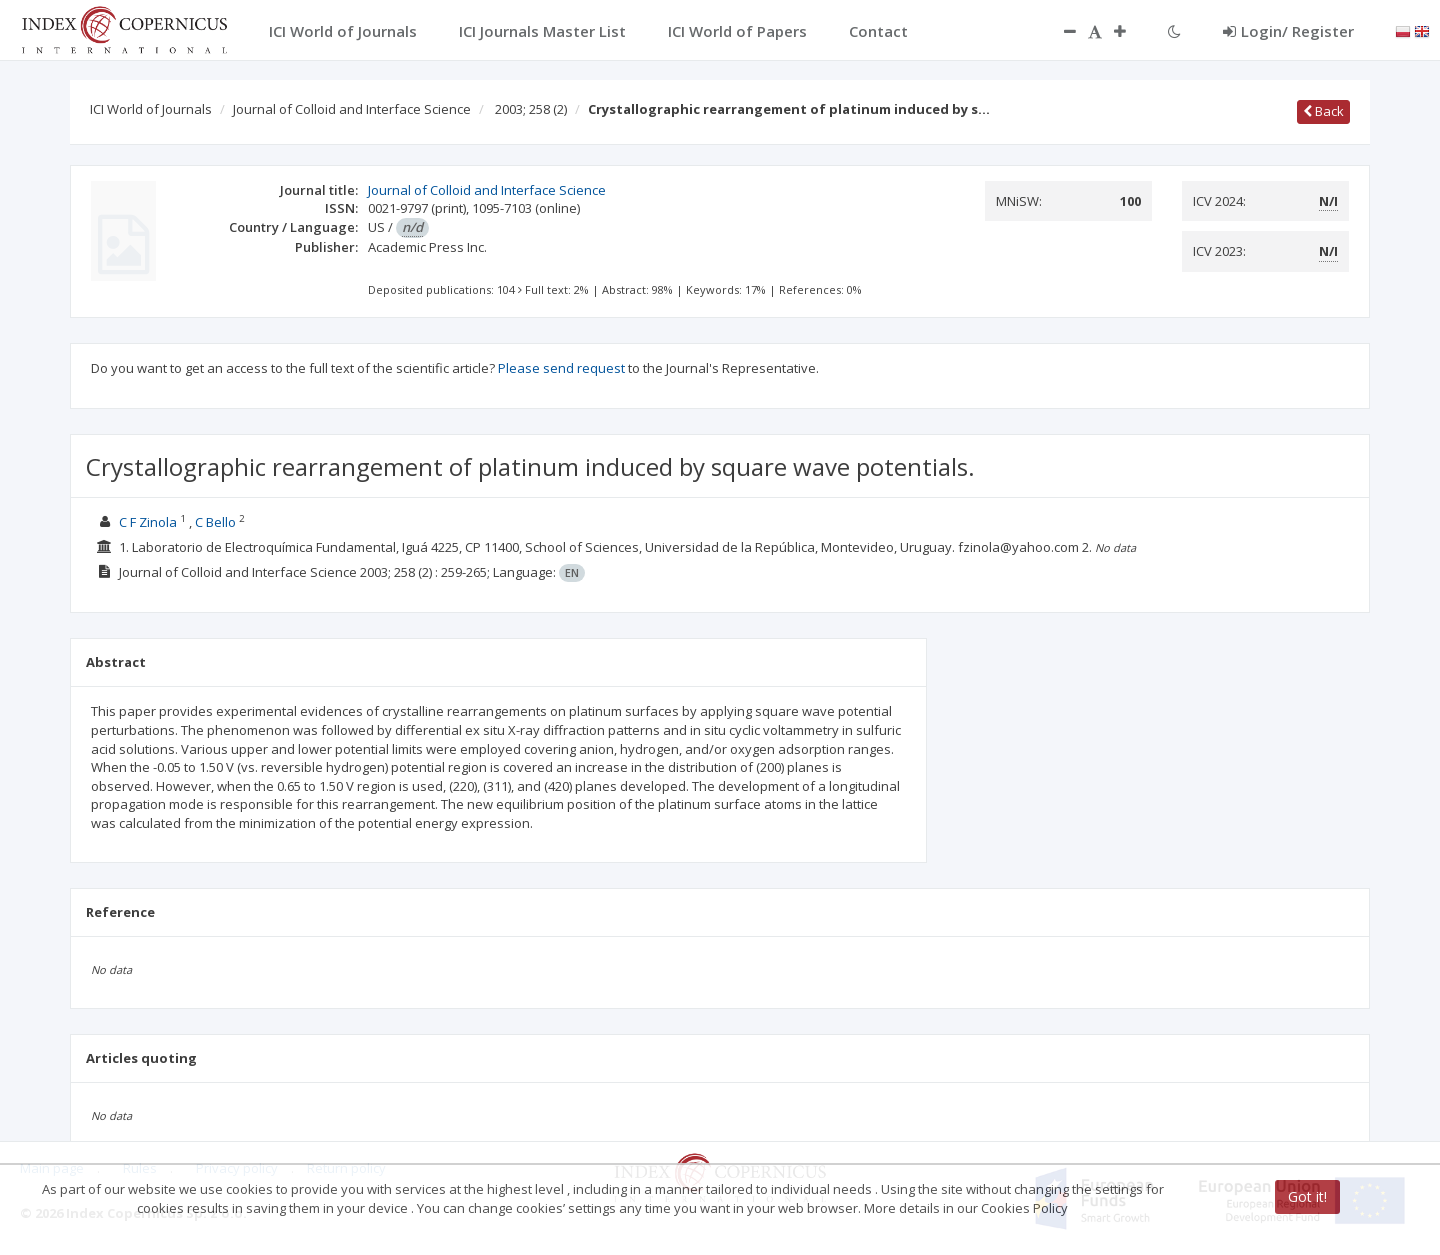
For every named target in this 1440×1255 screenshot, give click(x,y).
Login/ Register (1288, 31)
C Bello (215, 522)
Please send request (561, 368)
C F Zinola (148, 522)
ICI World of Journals (151, 109)
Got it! (1307, 1196)
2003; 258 (531, 109)
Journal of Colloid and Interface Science (352, 109)
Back (1323, 111)
